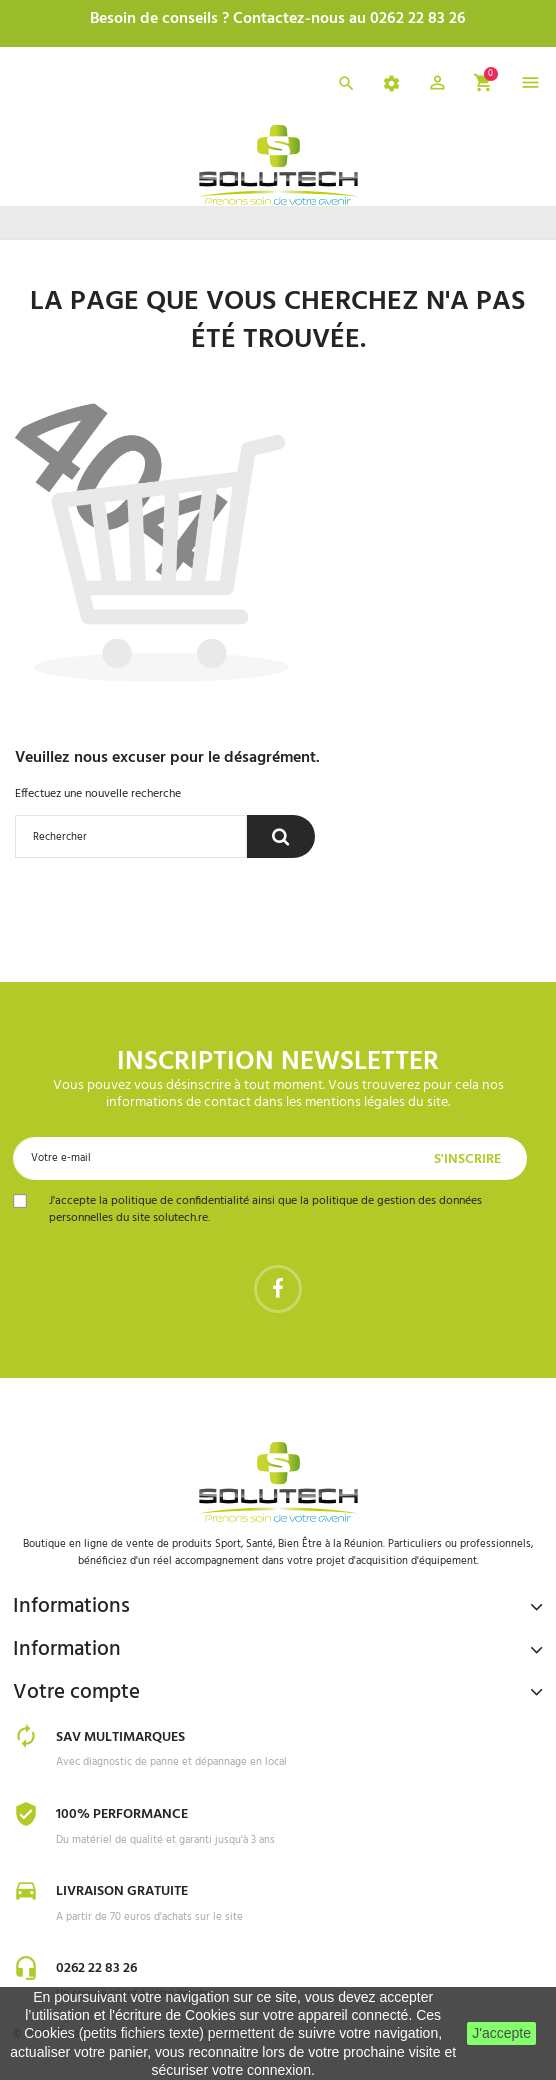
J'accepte (501, 2033)
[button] (437, 86)
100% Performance (122, 1814)
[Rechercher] (131, 836)
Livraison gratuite (122, 1891)
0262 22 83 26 (96, 1968)
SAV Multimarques (120, 1737)
